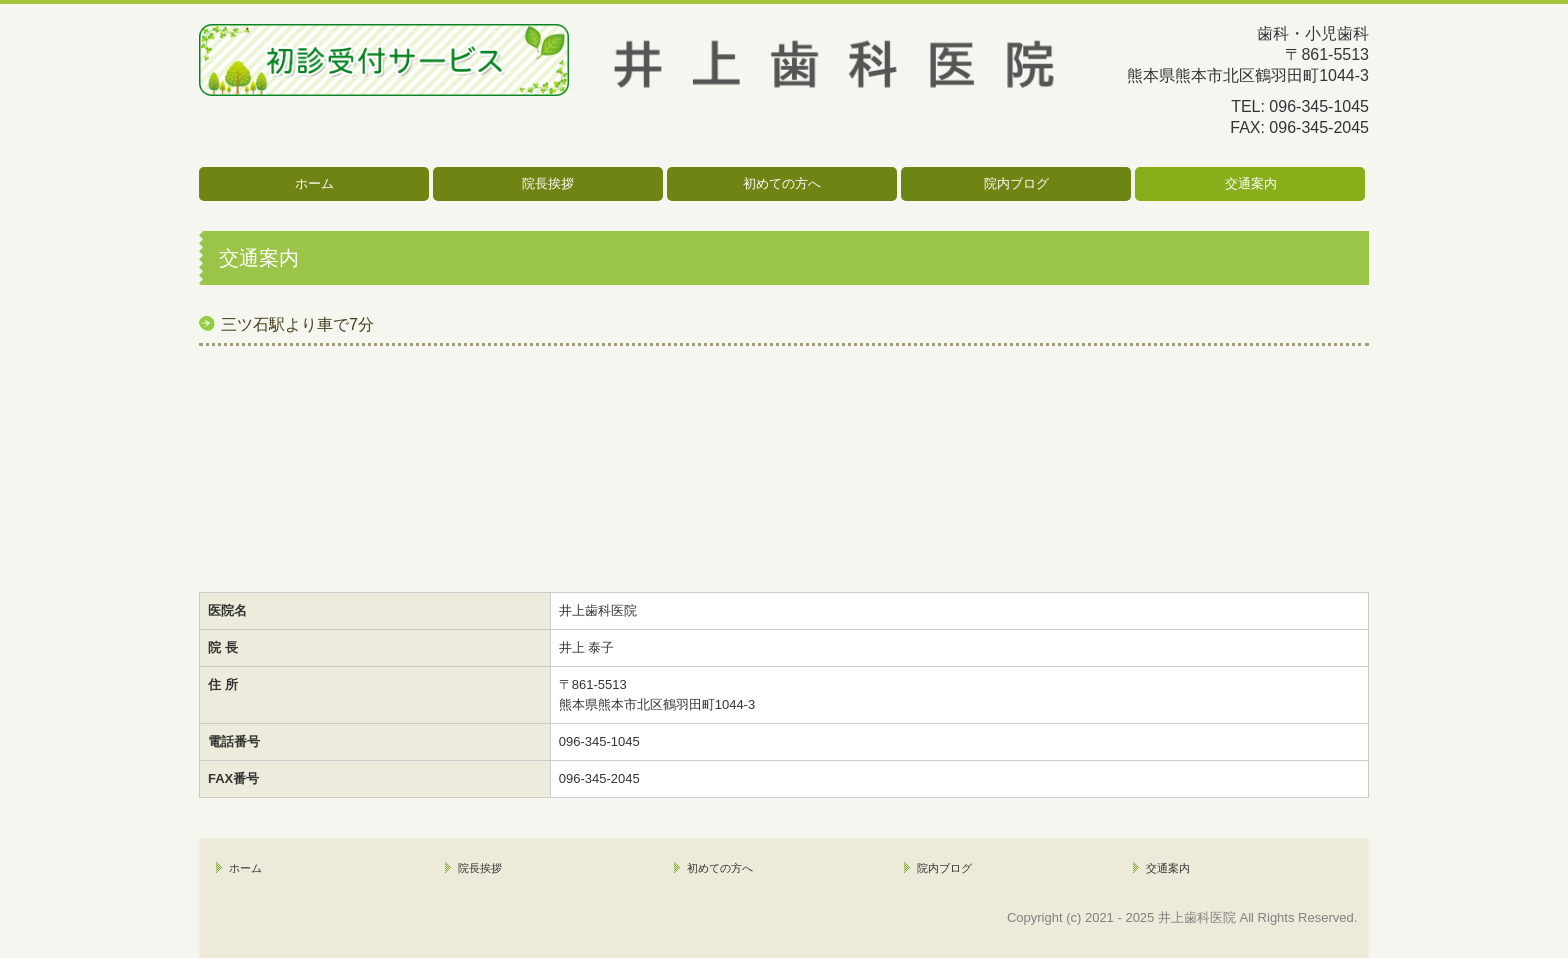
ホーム (314, 183)
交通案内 (1251, 183)
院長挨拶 (548, 183)
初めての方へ (782, 183)
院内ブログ (1016, 183)
